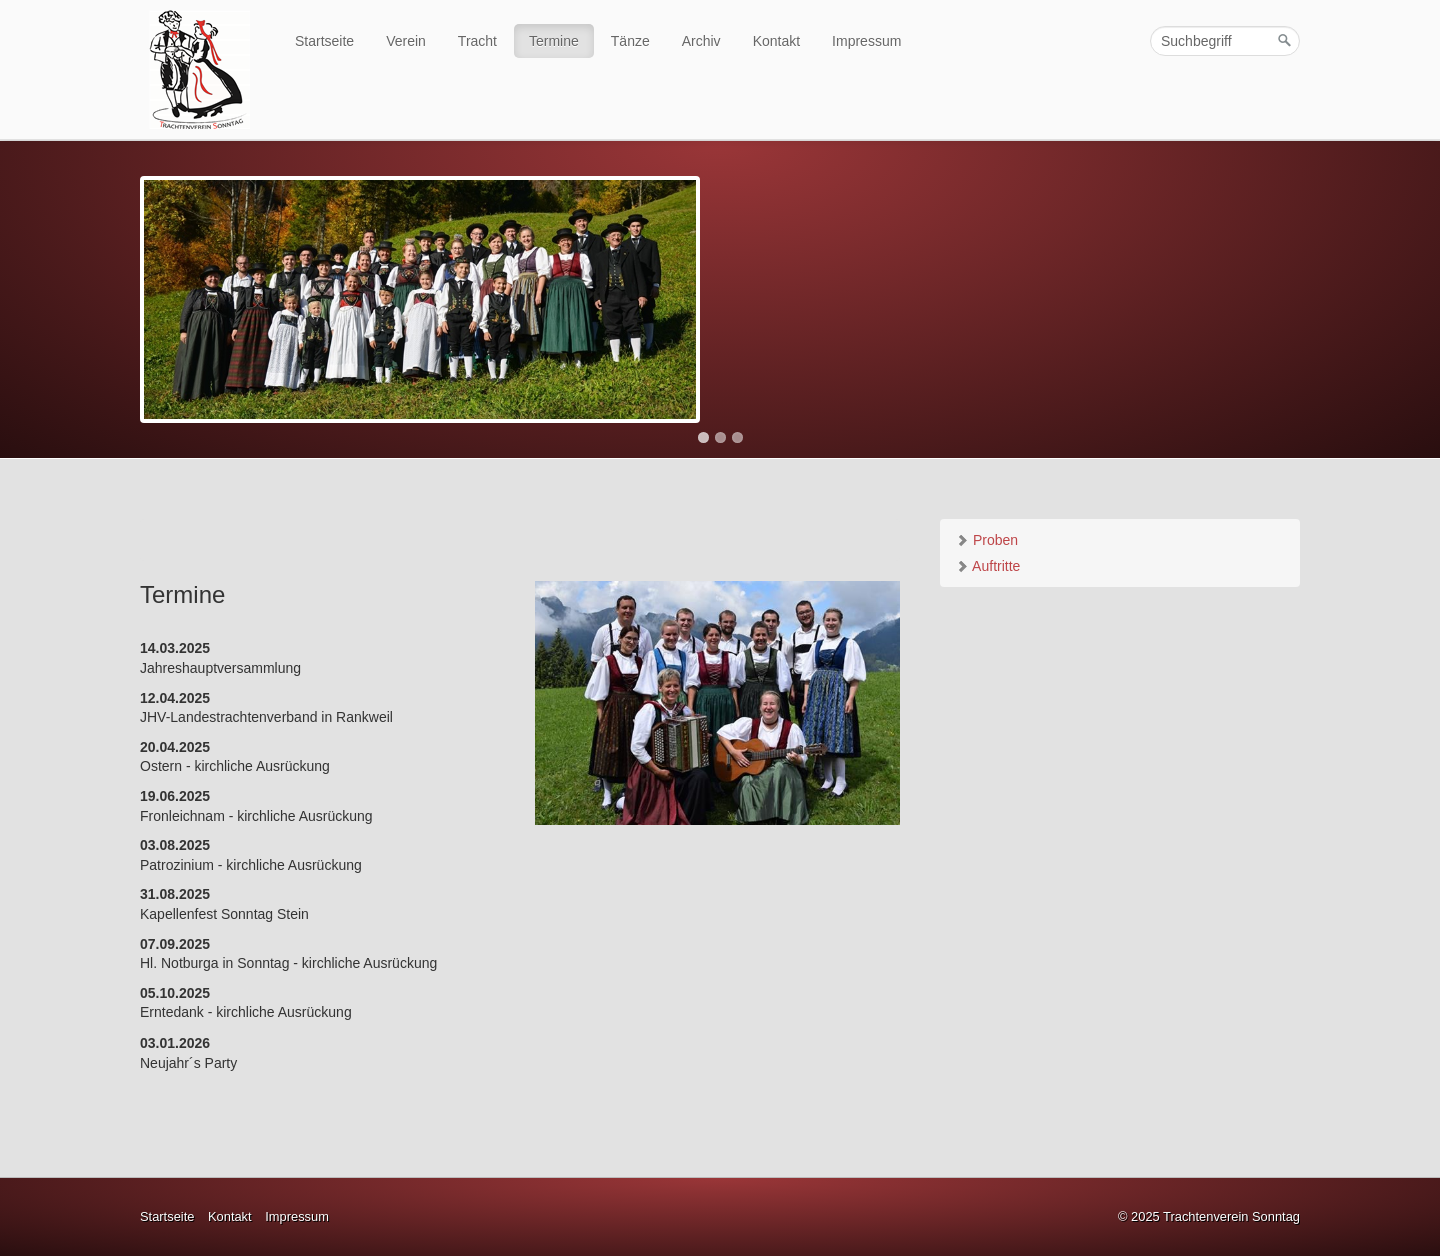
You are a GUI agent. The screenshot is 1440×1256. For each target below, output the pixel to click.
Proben (986, 540)
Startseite (324, 41)
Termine (554, 41)
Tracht (477, 41)
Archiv (701, 41)
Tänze (630, 41)
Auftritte (987, 566)
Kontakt (776, 41)
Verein (406, 41)
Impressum (866, 41)
